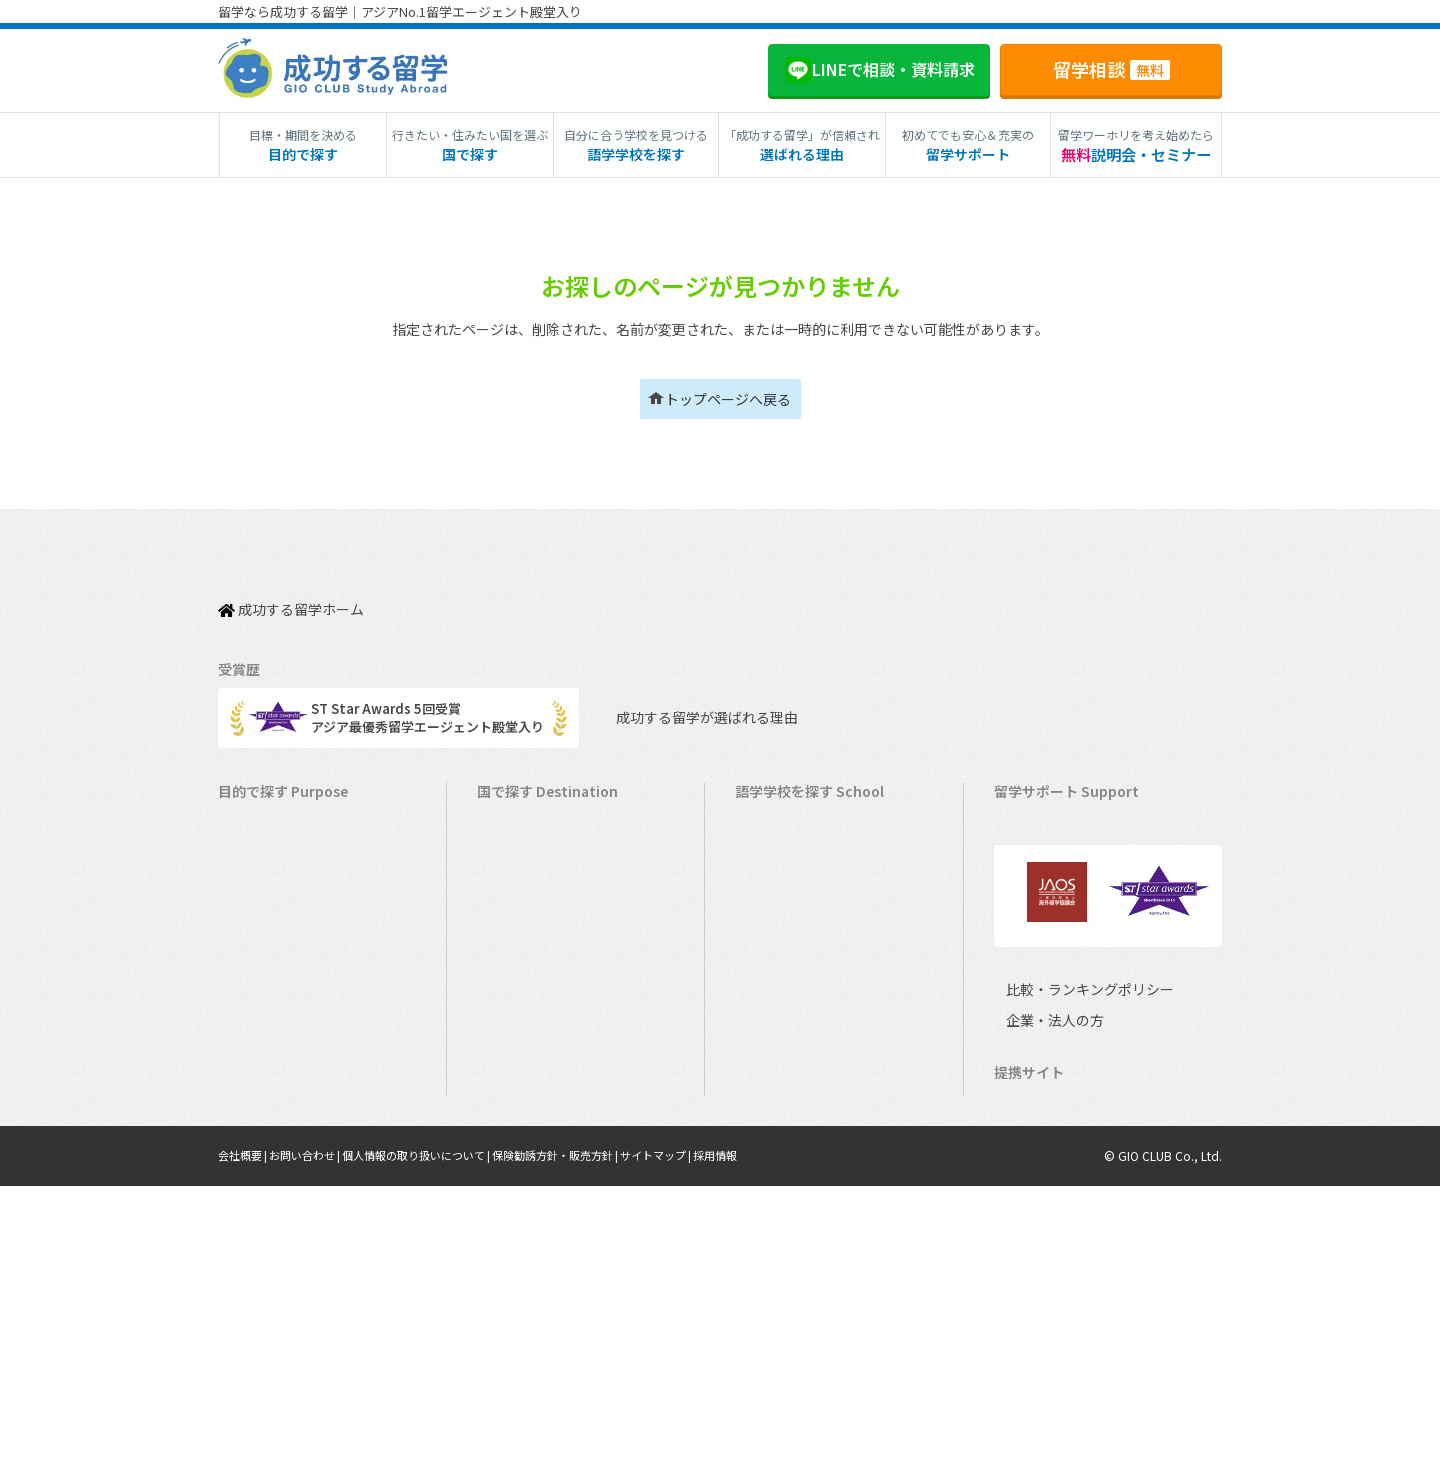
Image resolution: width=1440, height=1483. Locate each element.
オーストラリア (790, 876)
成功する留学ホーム (291, 598)
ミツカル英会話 (1049, 1343)
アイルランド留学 (538, 969)
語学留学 (254, 876)
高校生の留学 (267, 1155)
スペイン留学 (525, 1186)
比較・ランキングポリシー (1072, 1219)
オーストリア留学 (538, 1248)
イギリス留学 (526, 938)
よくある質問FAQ (1055, 1000)
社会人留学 (260, 1248)
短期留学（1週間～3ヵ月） (306, 814)
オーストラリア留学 (545, 876)
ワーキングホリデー (286, 907)
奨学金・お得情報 (1056, 876)
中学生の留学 (267, 1124)
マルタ (764, 1000)
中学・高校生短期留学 (293, 1093)
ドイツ (764, 1186)
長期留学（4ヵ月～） (290, 845)
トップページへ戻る (728, 399)
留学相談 (1111, 69)
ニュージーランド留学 (552, 907)
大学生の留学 (267, 1186)
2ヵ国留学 (257, 1000)
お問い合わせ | (315, 1452)
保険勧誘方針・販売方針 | (591, 1452)
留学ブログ (1036, 969)
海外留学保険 (1043, 907)
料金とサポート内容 (1062, 814)
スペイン (770, 1155)
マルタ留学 (519, 1000)
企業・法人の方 (1039, 1250)
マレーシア (777, 1062)
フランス (771, 1093)
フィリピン (777, 1031)
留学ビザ (1030, 938)
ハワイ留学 (519, 1062)
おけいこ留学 (267, 1031)
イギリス (771, 938)
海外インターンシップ (292, 938)
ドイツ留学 (519, 1217)
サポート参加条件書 (1062, 1031)
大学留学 (254, 1217)
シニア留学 (260, 1279)
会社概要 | (246, 1452)
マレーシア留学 (532, 1093)
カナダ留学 (519, 845)
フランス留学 (526, 1124)
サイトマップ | (702, 1452)
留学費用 (1030, 845)
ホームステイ (267, 969)
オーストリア (783, 1217)
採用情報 (767, 1452)
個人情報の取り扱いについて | (438, 1452)
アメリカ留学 (525, 814)
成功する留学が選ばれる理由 (688, 696)
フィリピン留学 (532, 1031)
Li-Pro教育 (1035, 1374)
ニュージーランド (797, 907)
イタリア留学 (525, 1155)
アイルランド (783, 969)
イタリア (770, 1124)
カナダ (764, 845)
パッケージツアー (279, 1062)
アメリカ (770, 814)
